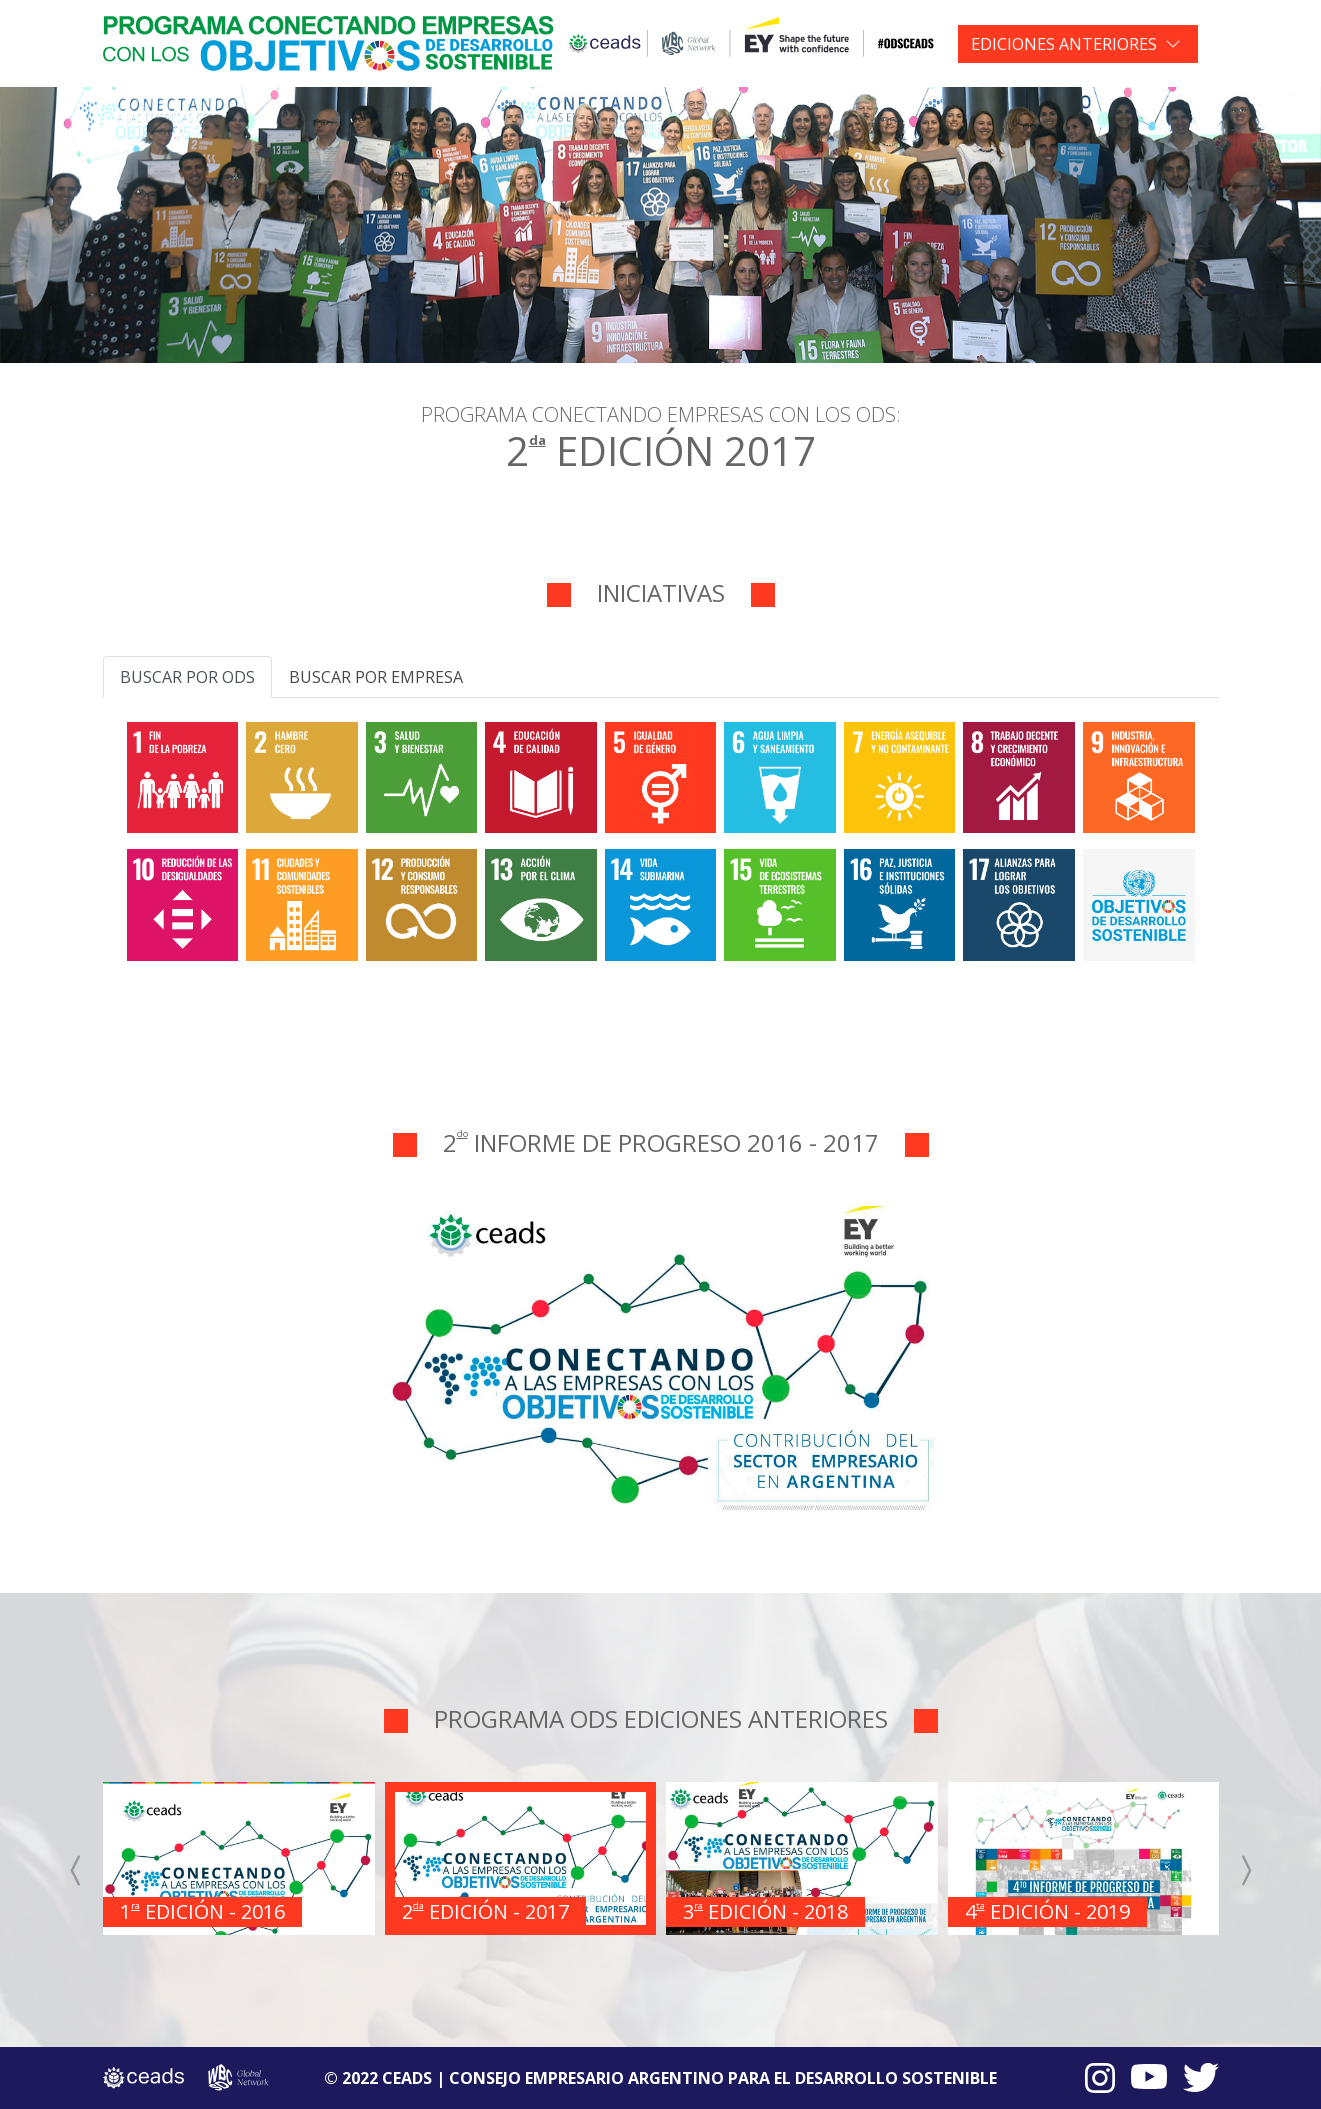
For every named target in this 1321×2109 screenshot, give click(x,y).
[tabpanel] (661, 837)
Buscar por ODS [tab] (187, 677)
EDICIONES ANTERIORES (1064, 44)
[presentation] (76, 1871)
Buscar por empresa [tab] (376, 677)
